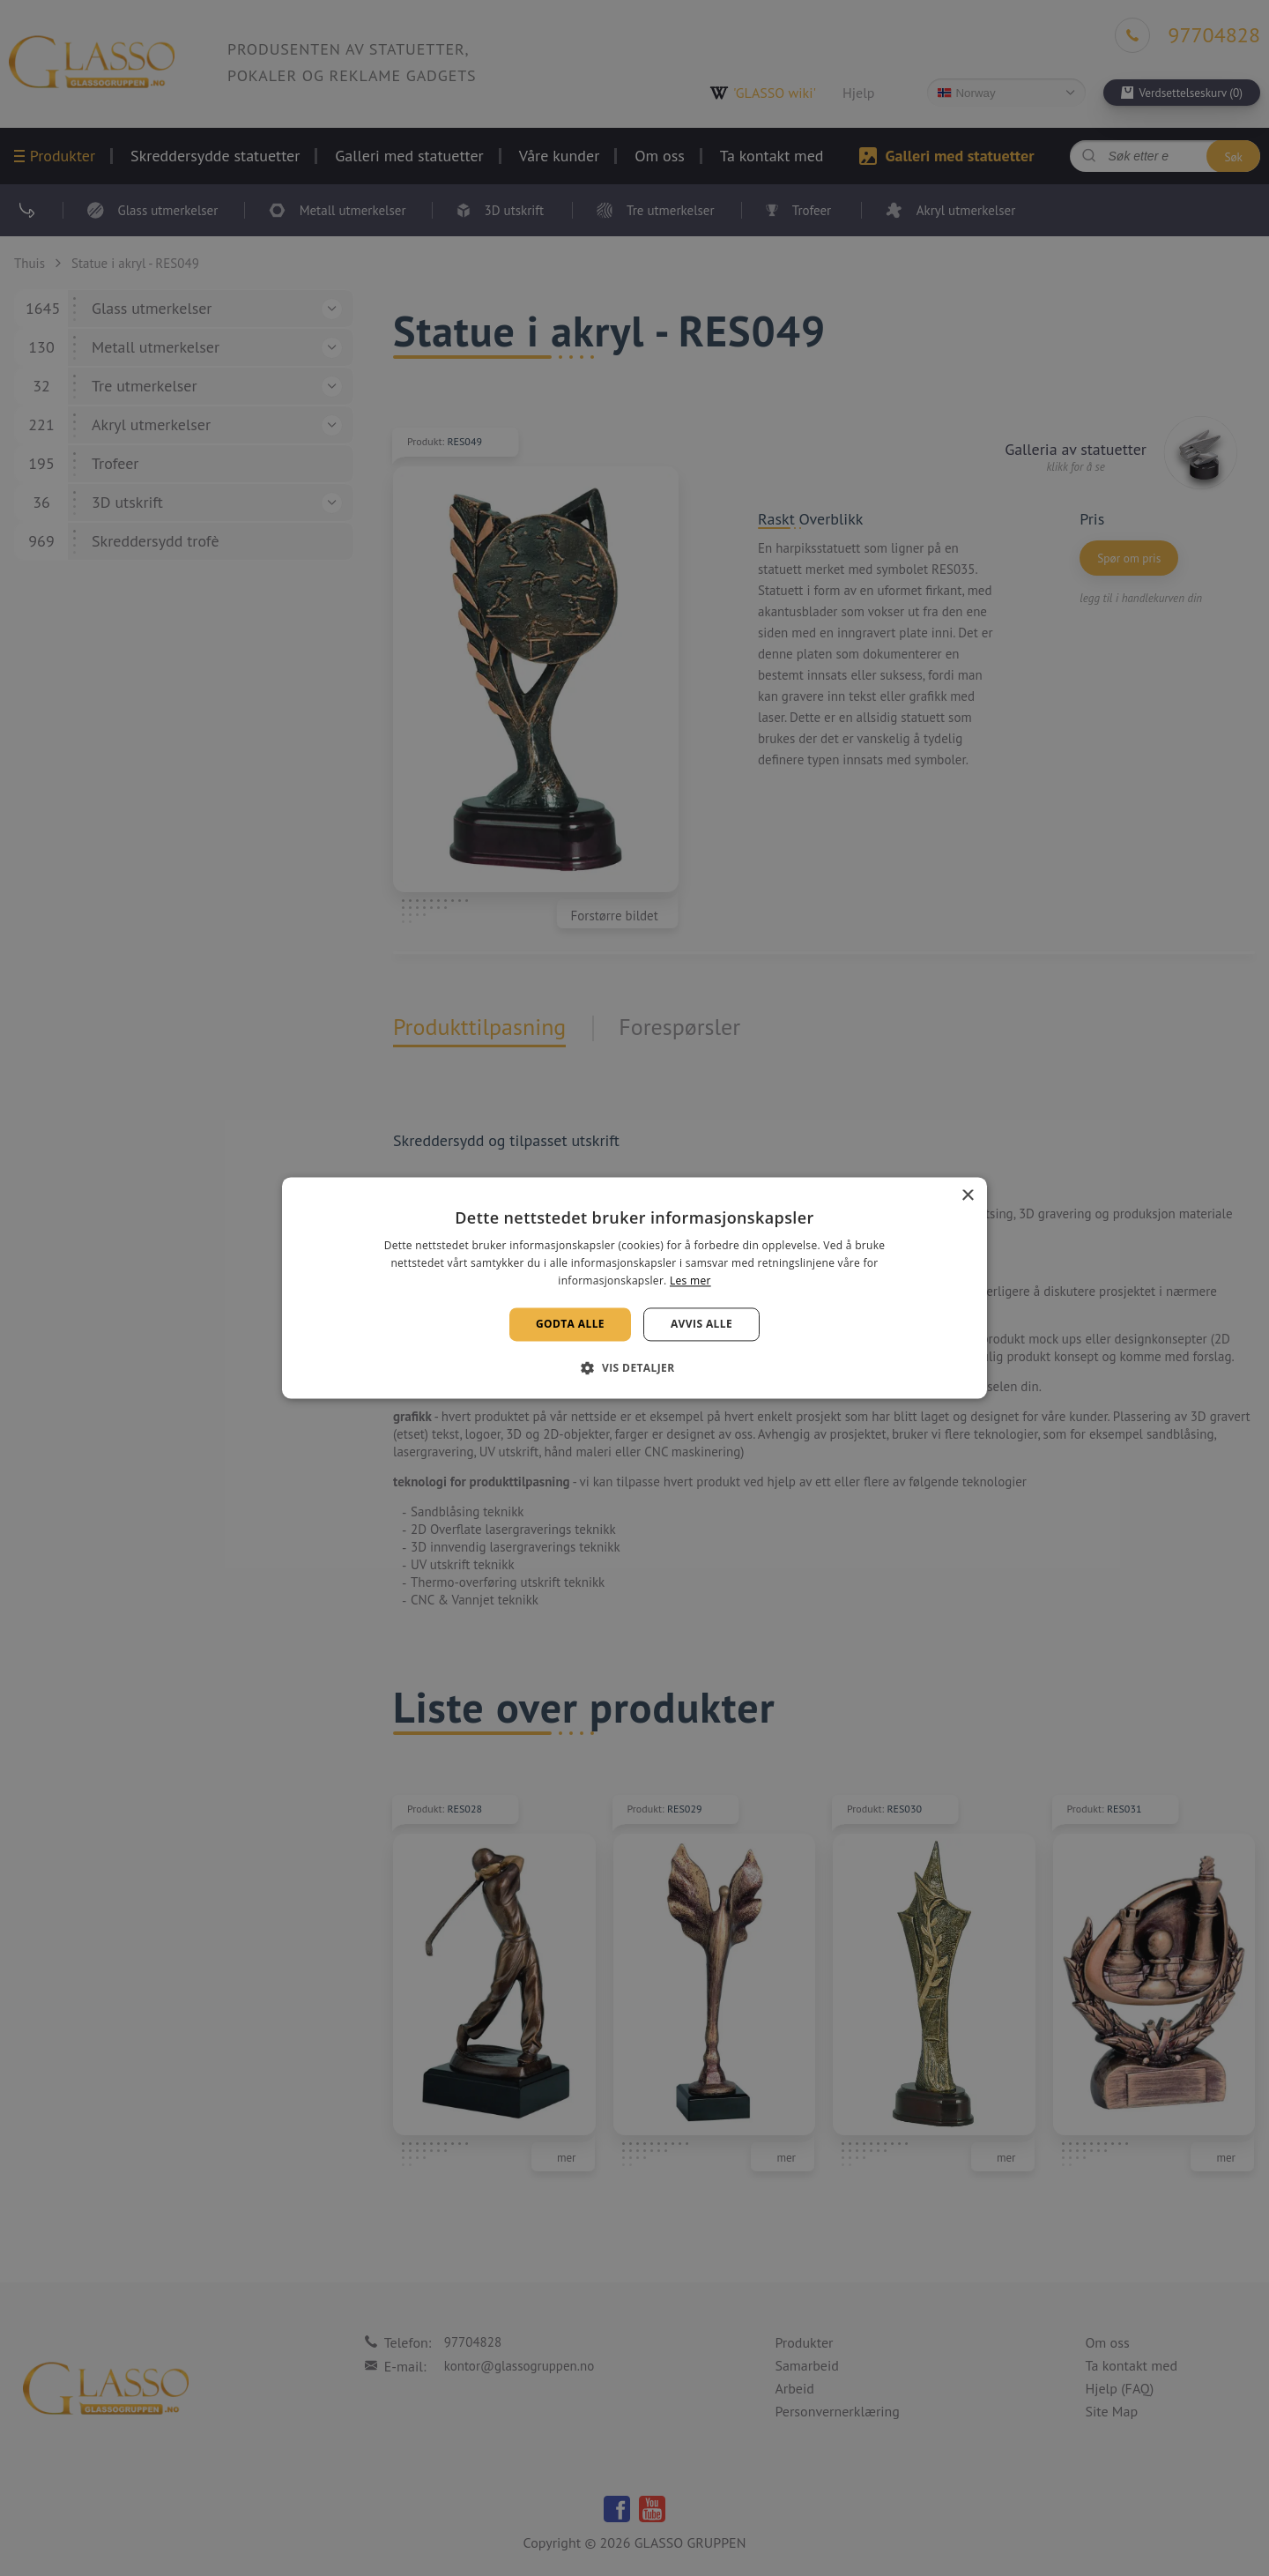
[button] (634, 1368)
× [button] (967, 1195)
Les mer (690, 1280)
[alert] (634, 1288)
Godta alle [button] (570, 1323)
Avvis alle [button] (701, 1323)
